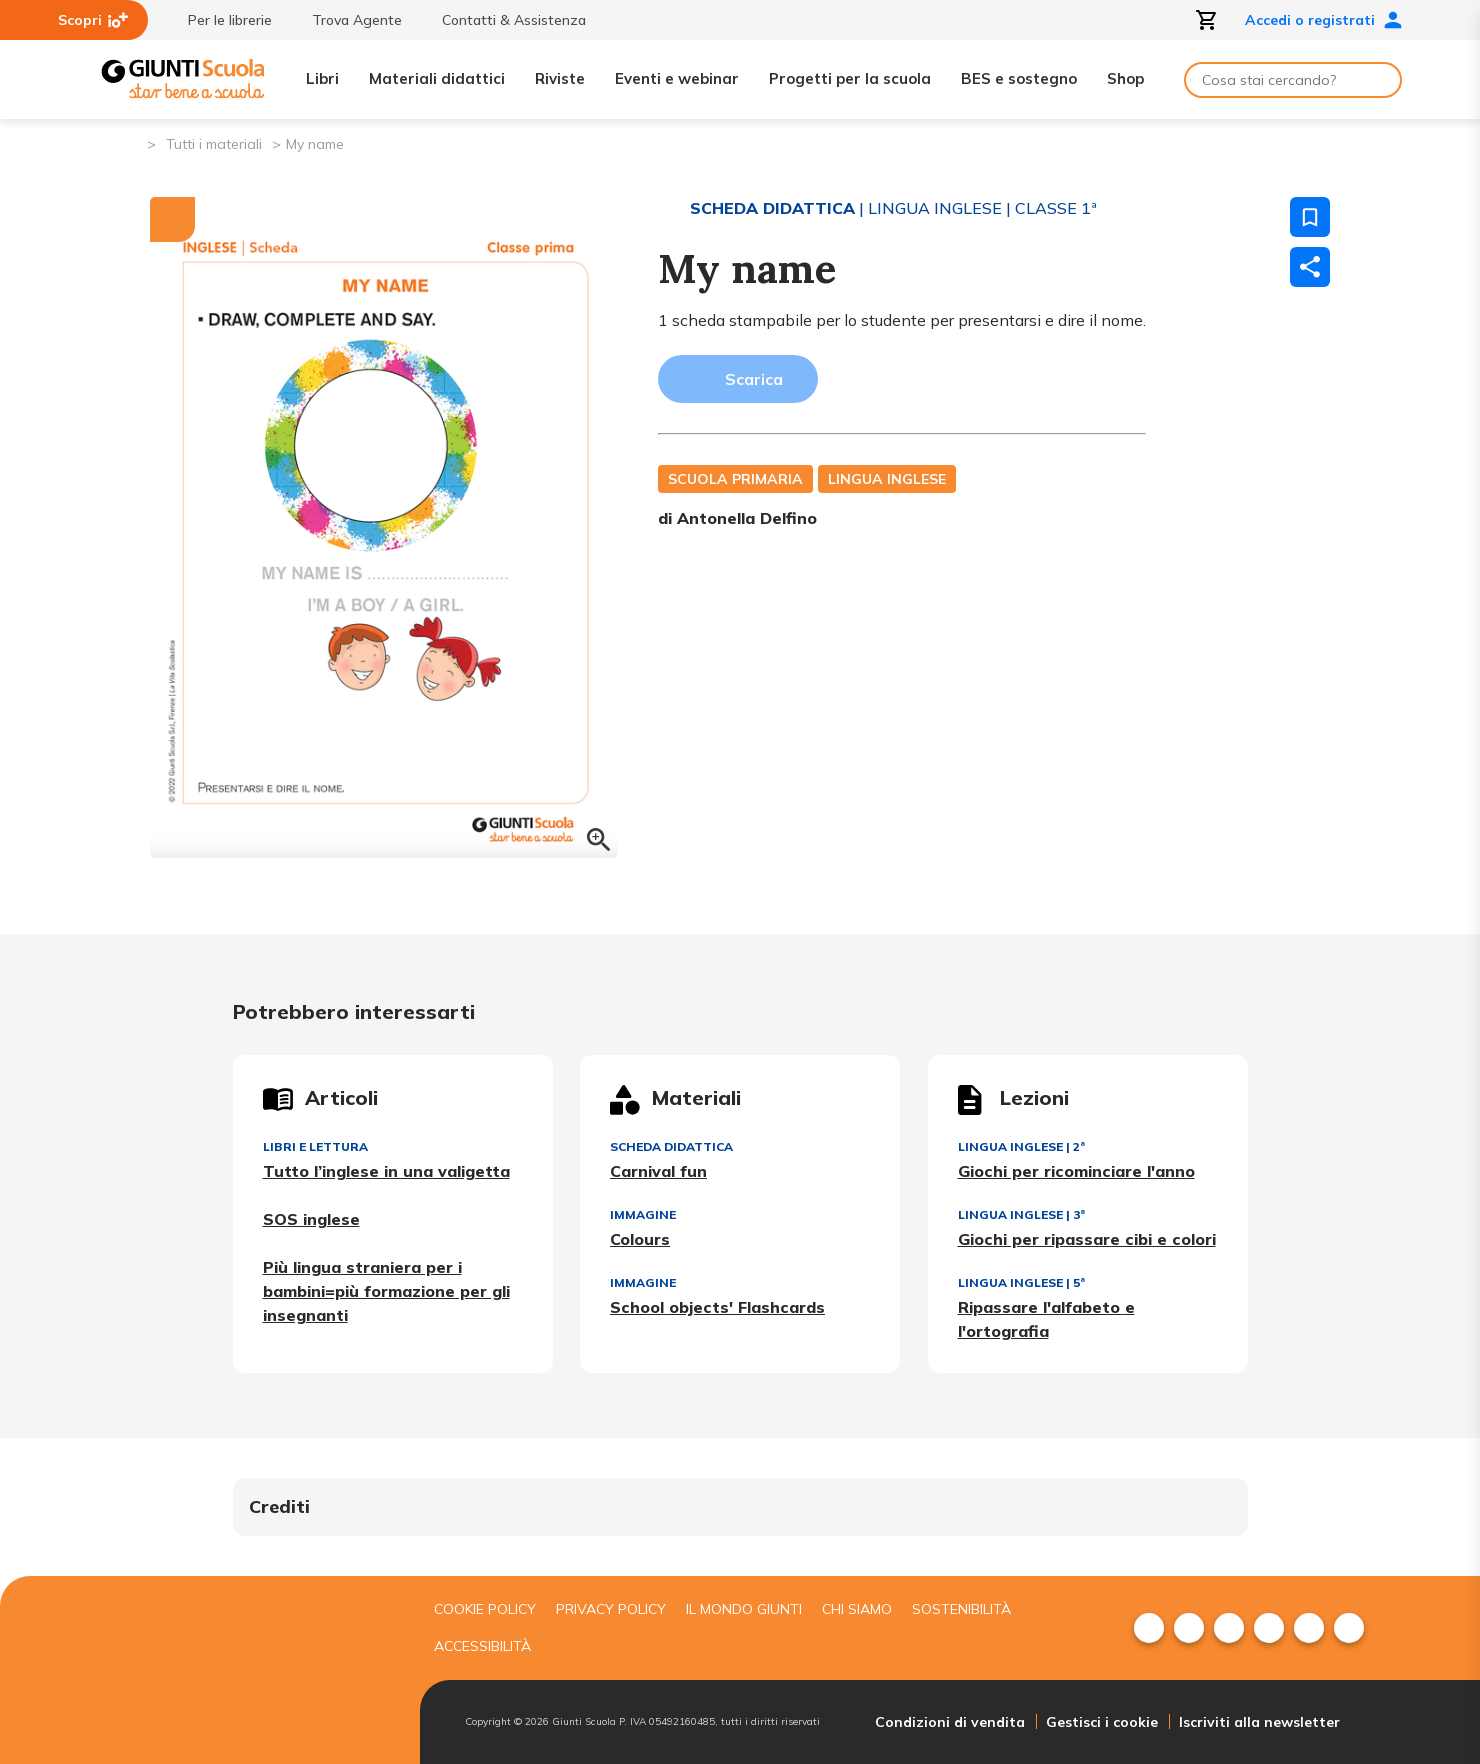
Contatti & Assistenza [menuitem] (504, 20)
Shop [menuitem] (1125, 78)
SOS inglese (311, 1219)
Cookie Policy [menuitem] (485, 1609)
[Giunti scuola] (255, 1670)
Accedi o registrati (1324, 20)
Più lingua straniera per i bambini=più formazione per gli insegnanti (386, 1291)
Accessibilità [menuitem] (482, 1646)
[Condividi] (1310, 267)
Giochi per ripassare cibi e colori (1087, 1239)
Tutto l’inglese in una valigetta (386, 1171)
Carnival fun (658, 1171)
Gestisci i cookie (1102, 1722)
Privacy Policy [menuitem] (611, 1609)
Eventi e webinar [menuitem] (677, 78)
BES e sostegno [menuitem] (1019, 78)
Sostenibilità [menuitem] (961, 1609)
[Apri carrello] (1207, 20)
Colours (640, 1239)
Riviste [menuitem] (560, 78)
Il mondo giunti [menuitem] (744, 1609)
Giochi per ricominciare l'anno (1076, 1171)
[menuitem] (1149, 1628)
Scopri (93, 20)
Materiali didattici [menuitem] (437, 78)
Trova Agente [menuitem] (347, 20)
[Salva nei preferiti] (1310, 217)
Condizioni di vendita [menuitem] (950, 1722)
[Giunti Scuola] (183, 79)
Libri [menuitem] (322, 78)
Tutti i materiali (214, 144)
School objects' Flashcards (717, 1307)
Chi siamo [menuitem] (857, 1609)
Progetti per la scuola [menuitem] (850, 78)
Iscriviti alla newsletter (1259, 1722)
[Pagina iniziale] (130, 142)
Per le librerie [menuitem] (220, 20)
